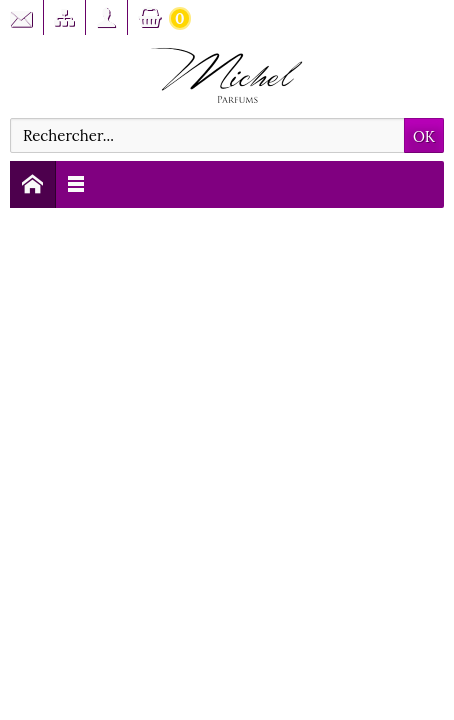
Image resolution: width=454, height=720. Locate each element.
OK (424, 136)
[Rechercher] (207, 135)
